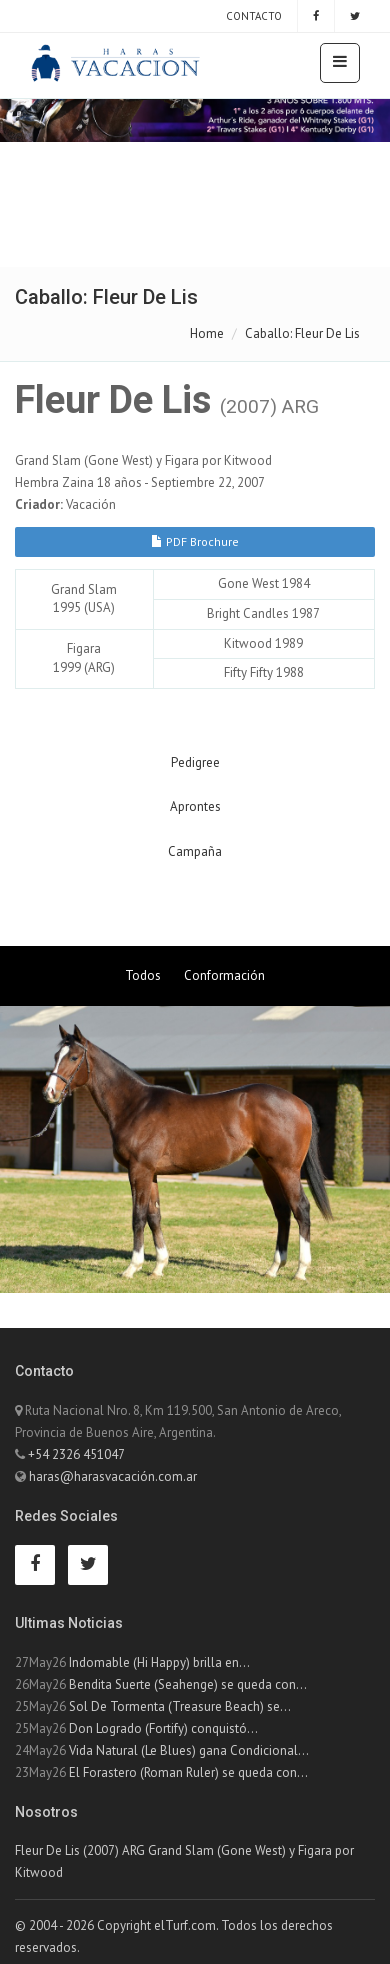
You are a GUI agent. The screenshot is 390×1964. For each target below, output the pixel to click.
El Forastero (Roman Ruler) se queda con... (188, 1772)
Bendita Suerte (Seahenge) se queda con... (188, 1684)
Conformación (224, 975)
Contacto (252, 16)
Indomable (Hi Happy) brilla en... (159, 1662)
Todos (143, 975)
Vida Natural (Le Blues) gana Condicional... (189, 1750)
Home (207, 333)
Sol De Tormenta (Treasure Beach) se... (180, 1706)
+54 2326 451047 (76, 1454)
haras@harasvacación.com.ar (113, 1476)
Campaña (195, 851)
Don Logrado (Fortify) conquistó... (163, 1728)
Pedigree (195, 762)
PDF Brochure (195, 541)
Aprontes (195, 806)
